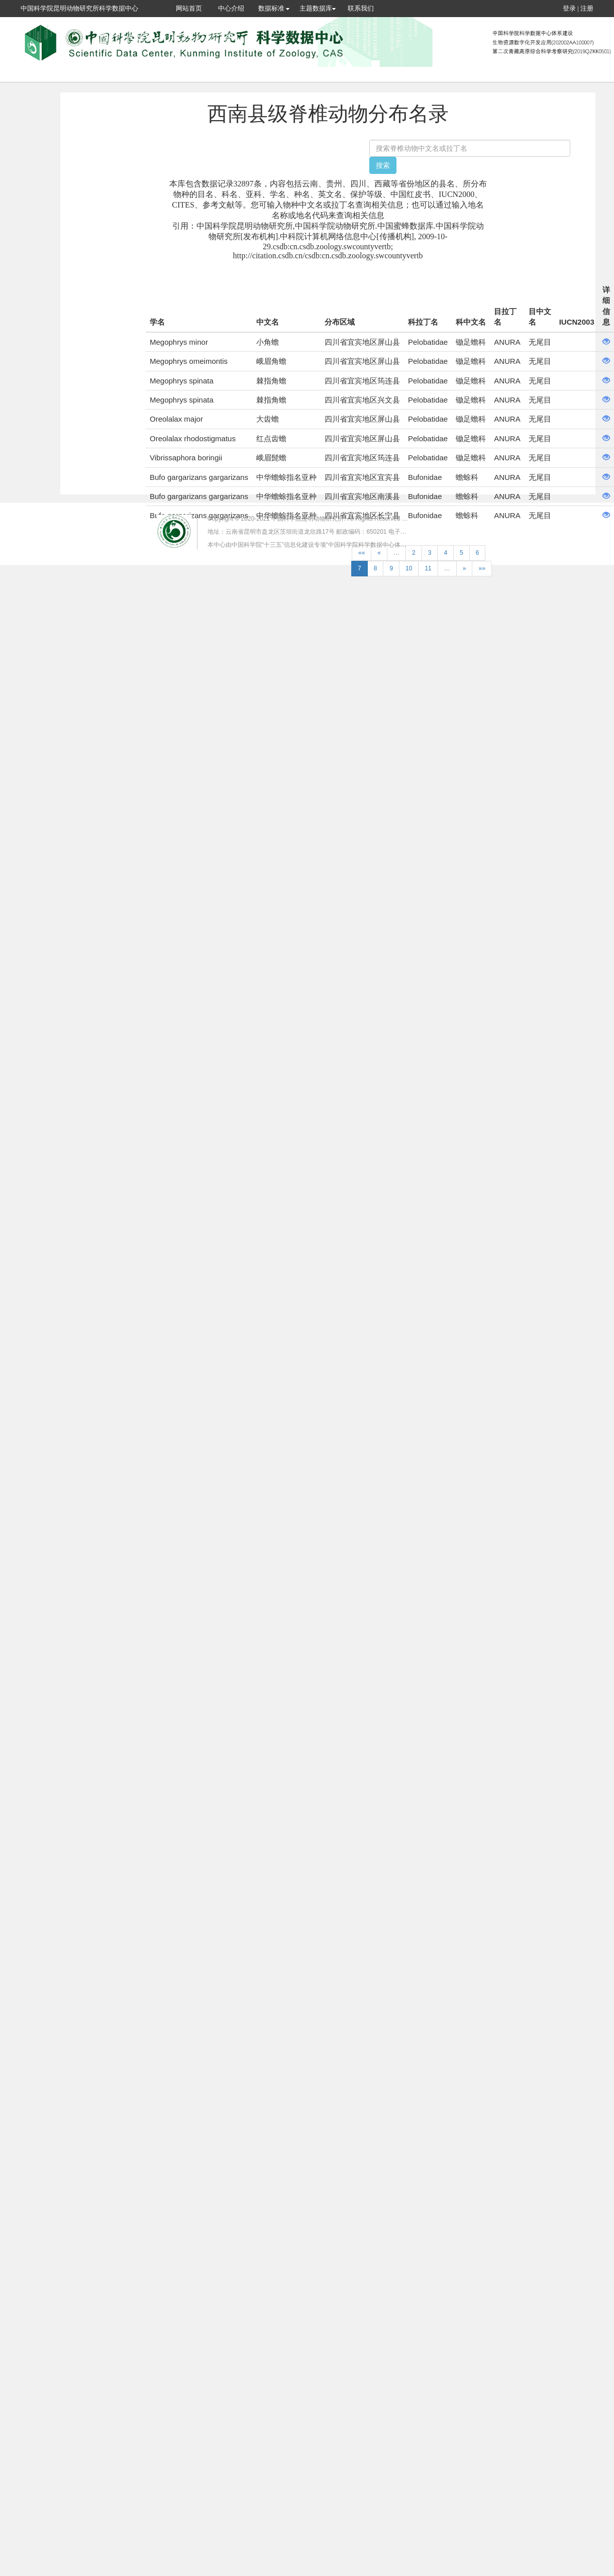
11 (428, 568)
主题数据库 (317, 8)
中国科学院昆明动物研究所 (307, 518)
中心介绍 (231, 8)
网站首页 (189, 8)
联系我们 (361, 8)
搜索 (383, 165)
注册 (586, 8)
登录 (569, 8)
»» (481, 568)
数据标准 (273, 8)
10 (408, 568)
